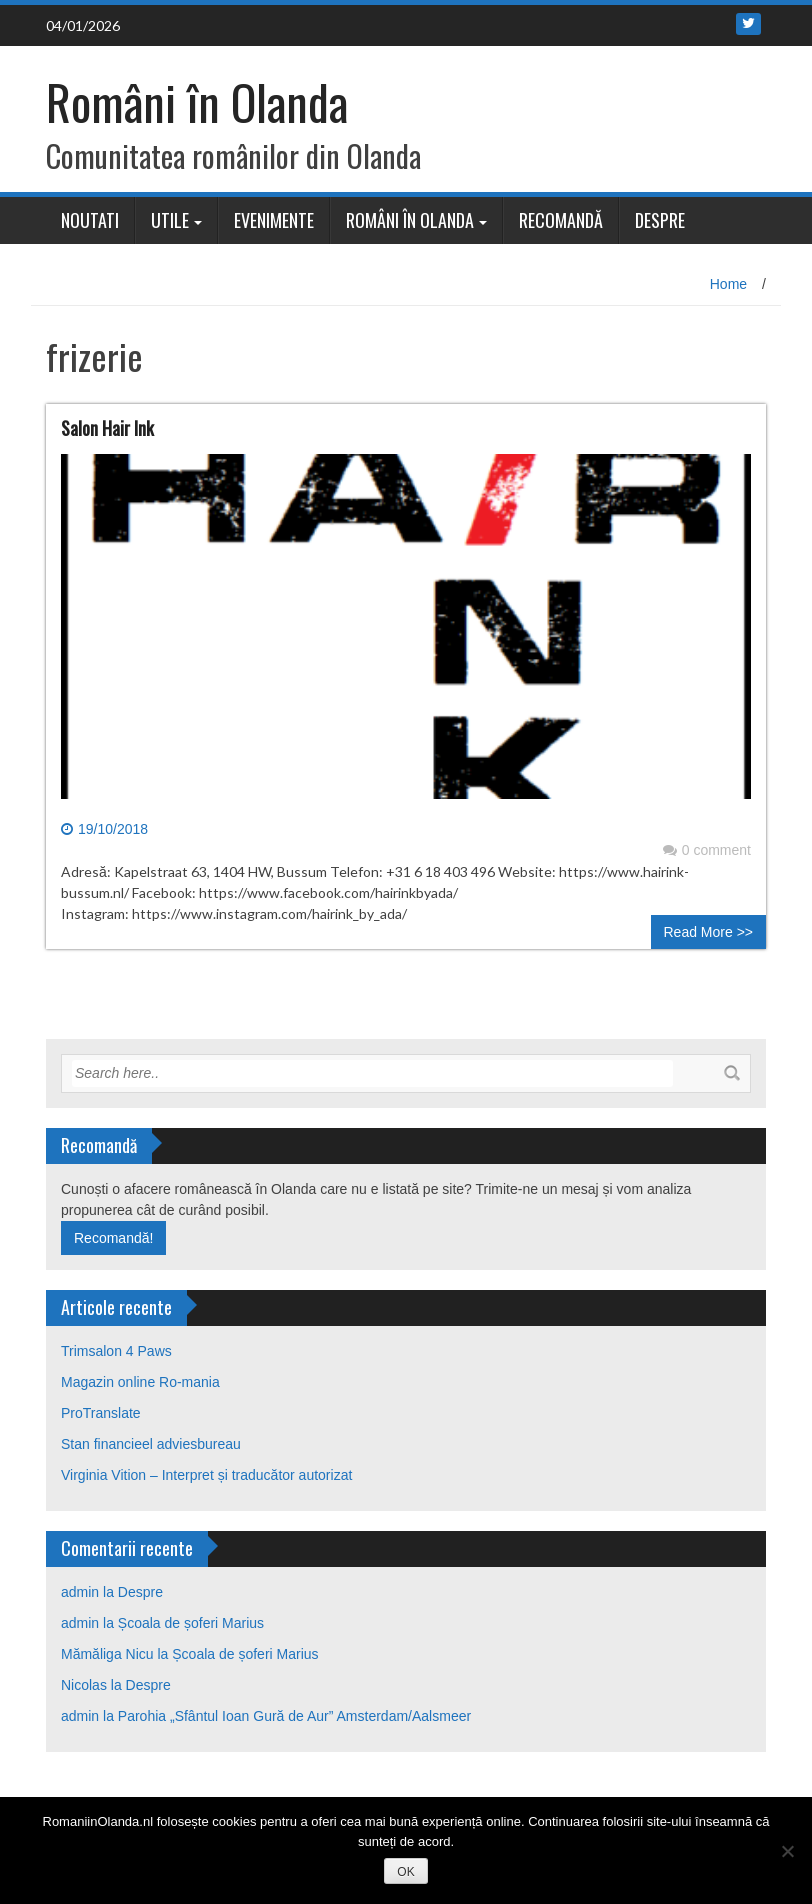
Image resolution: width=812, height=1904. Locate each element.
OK (405, 1872)
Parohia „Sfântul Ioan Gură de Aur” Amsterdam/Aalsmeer (294, 1716)
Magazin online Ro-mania (140, 1382)
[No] (787, 1851)
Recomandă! (113, 1238)
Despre (660, 220)
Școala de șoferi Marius (191, 1623)
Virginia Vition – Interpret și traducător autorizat (206, 1475)
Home (728, 284)
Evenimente (274, 220)
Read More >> (709, 932)
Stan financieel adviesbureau (151, 1444)
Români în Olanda (197, 101)
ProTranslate (101, 1413)
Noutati (90, 220)
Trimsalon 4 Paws (116, 1351)
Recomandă (561, 220)
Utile (170, 220)
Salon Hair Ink (107, 428)
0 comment (707, 850)
